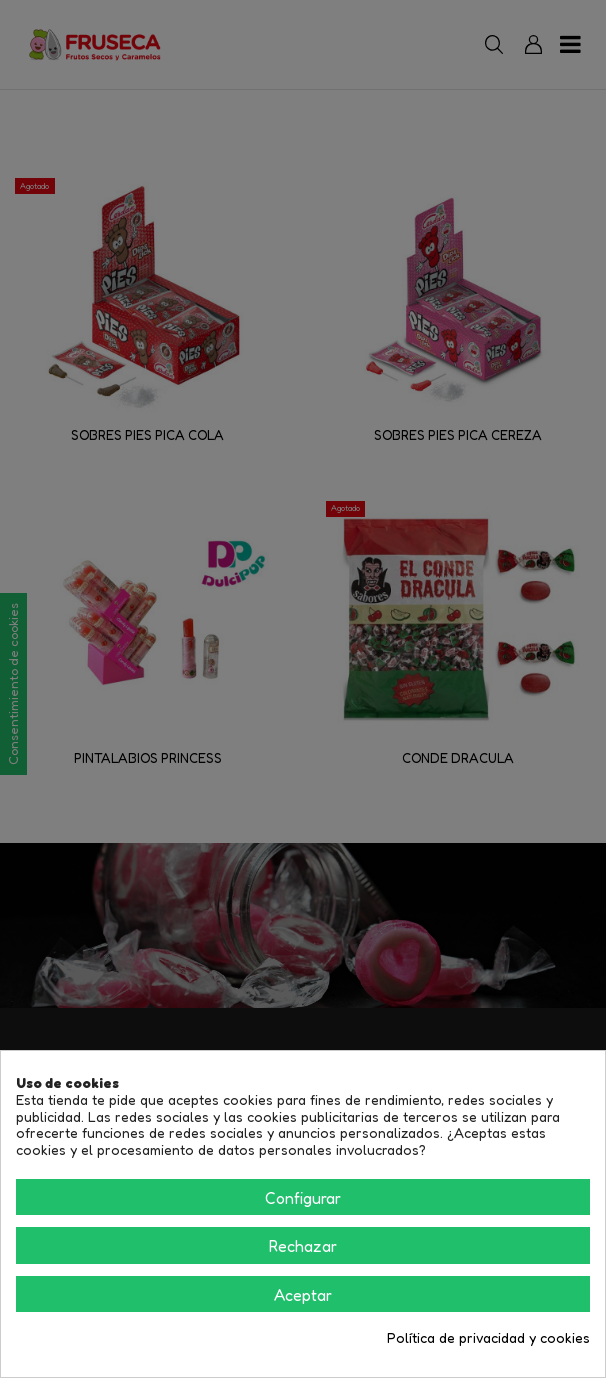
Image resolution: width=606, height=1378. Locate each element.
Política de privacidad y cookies (488, 1338)
